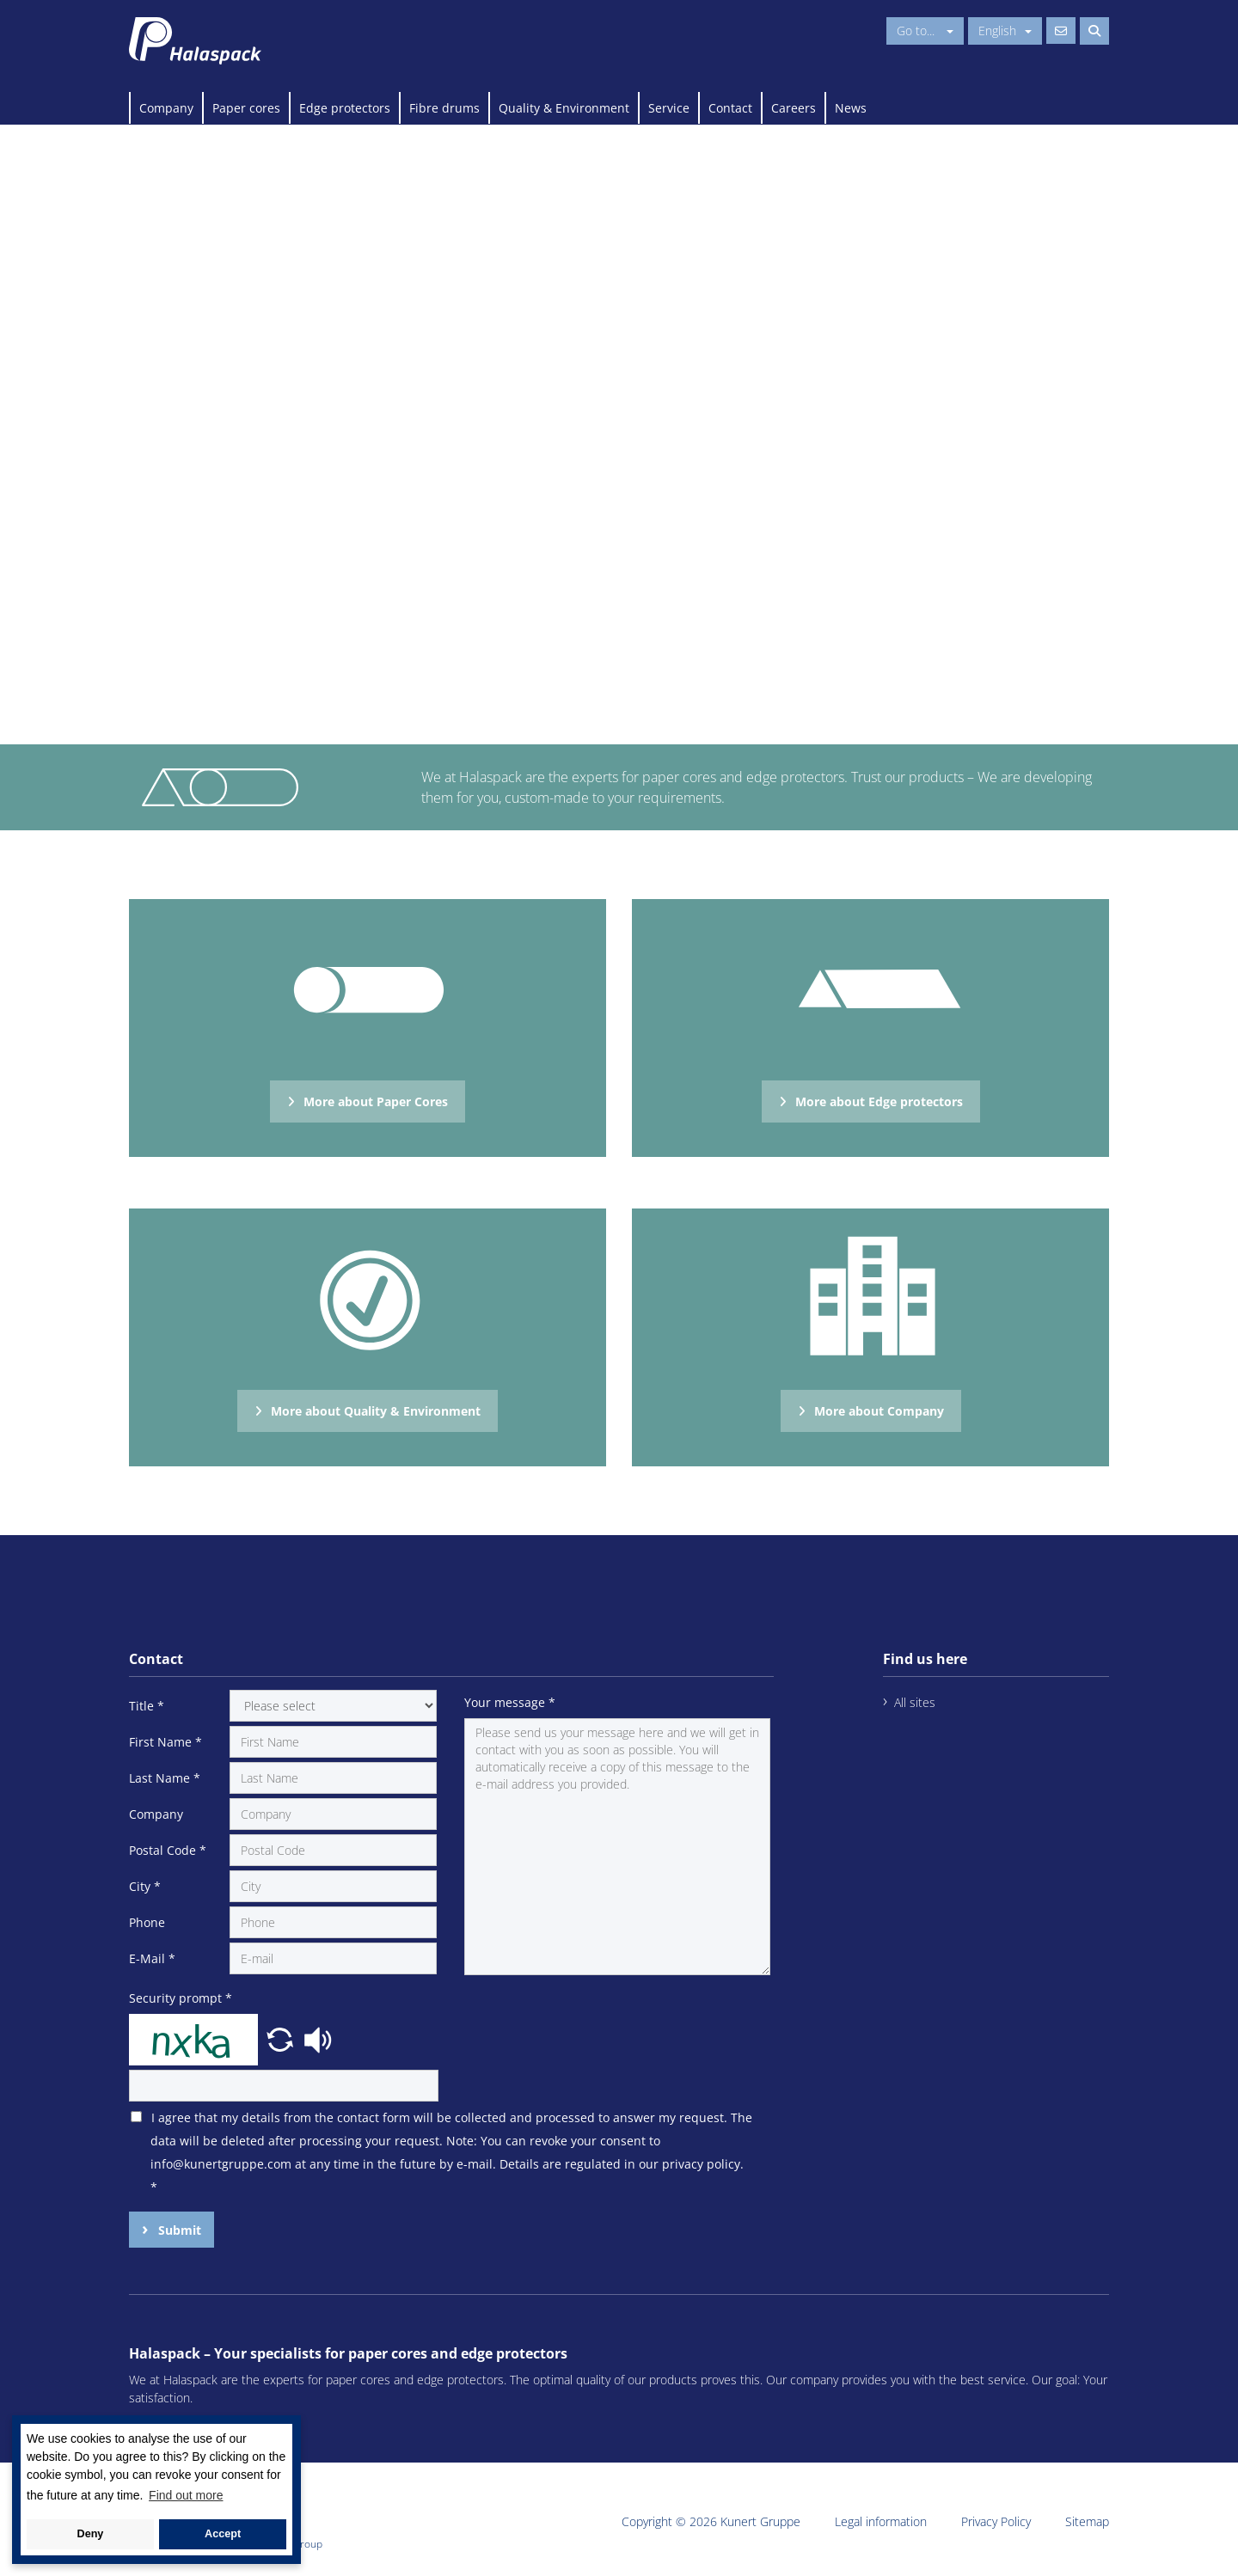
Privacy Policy (996, 2521)
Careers (793, 108)
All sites (914, 1702)
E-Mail (152, 1958)
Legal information (881, 2521)
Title (146, 1706)
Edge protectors (344, 108)
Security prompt (180, 1998)
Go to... (925, 30)
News (851, 108)
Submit (178, 2230)
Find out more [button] (186, 2495)
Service (668, 108)
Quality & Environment (564, 108)
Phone (147, 1922)
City (145, 1886)
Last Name (164, 1778)
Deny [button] (90, 2534)
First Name (165, 1742)
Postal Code (167, 1850)
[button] (282, 2038)
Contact (730, 108)
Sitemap (1087, 2521)
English (1005, 30)
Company (166, 108)
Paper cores (246, 108)
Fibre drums (444, 108)
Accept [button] (223, 2534)
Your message (509, 1702)
